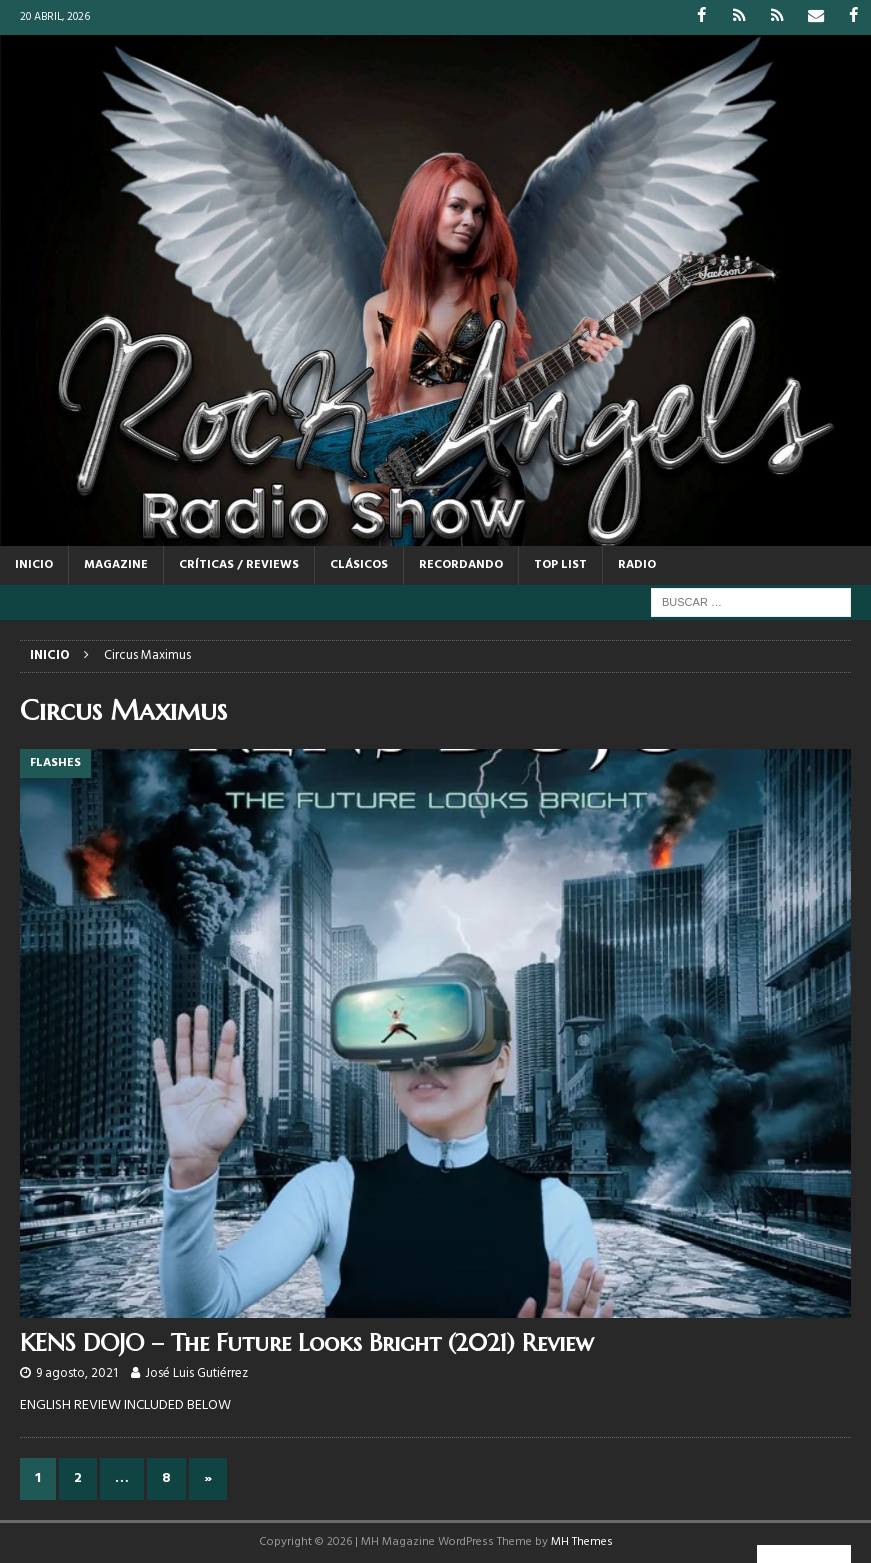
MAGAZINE (116, 564)
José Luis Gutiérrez (196, 1373)
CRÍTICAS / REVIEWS (239, 564)
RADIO (637, 564)
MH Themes (582, 1542)
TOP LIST (560, 564)
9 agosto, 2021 (77, 1373)
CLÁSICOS (359, 564)
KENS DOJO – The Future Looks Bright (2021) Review (307, 1342)
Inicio (34, 564)
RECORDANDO (461, 564)
